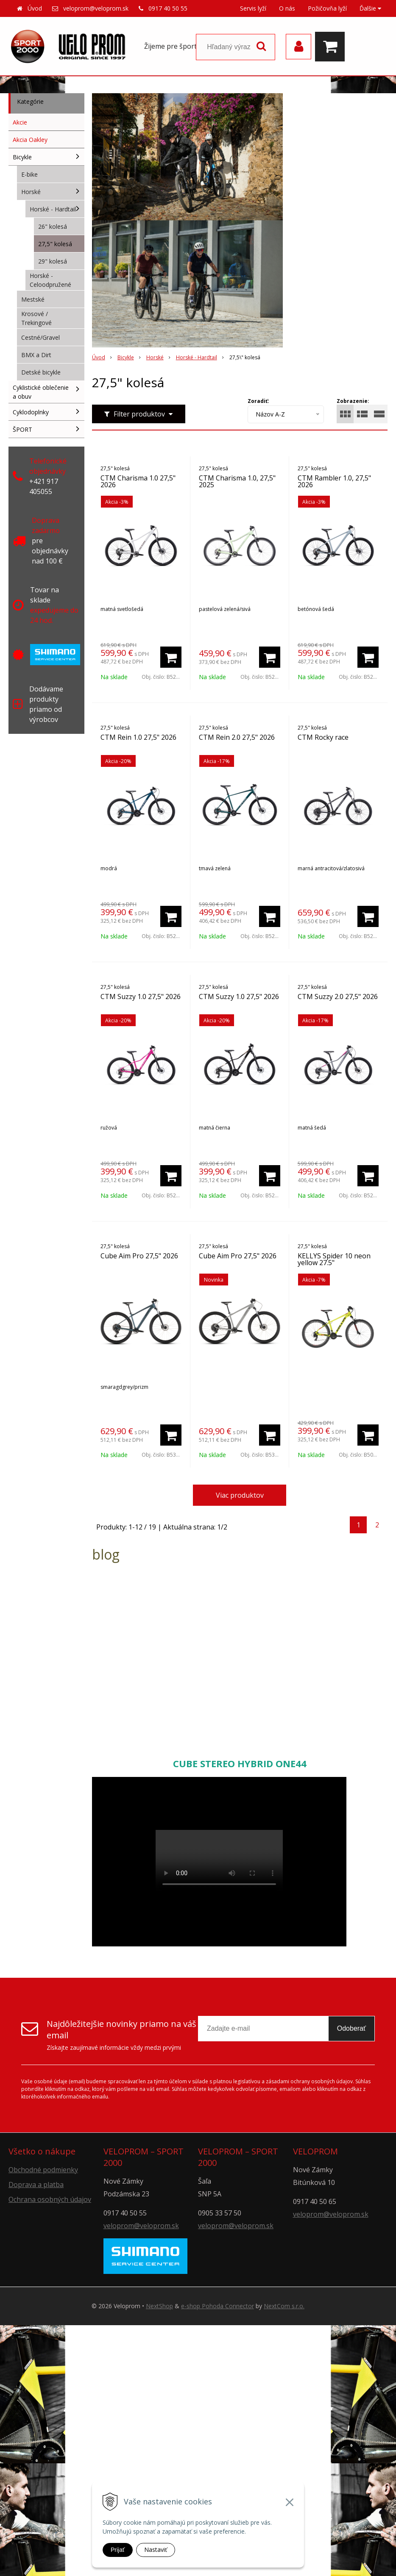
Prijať (118, 2549)
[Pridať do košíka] (170, 657)
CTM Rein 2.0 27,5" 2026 (237, 737)
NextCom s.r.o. (284, 2306)
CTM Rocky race (323, 737)
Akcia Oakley (30, 140)
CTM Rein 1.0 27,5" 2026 (138, 737)
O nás (287, 8)
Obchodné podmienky (43, 2169)
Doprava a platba (36, 2184)
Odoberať (351, 2028)
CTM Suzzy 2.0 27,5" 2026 (338, 996)
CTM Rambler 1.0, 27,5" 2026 (334, 481)
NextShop (159, 2306)
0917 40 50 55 (167, 8)
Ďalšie (370, 8)
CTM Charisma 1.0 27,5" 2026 (138, 481)
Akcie (20, 122)
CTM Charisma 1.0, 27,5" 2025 (237, 481)
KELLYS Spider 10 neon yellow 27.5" (334, 1259)
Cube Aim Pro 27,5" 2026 (139, 1255)
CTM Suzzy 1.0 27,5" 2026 (140, 996)
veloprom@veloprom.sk (95, 8)
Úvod (35, 8)
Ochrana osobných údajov (49, 2199)
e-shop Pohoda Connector (217, 2306)
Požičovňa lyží (327, 8)
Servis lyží (253, 8)
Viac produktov (240, 1495)
